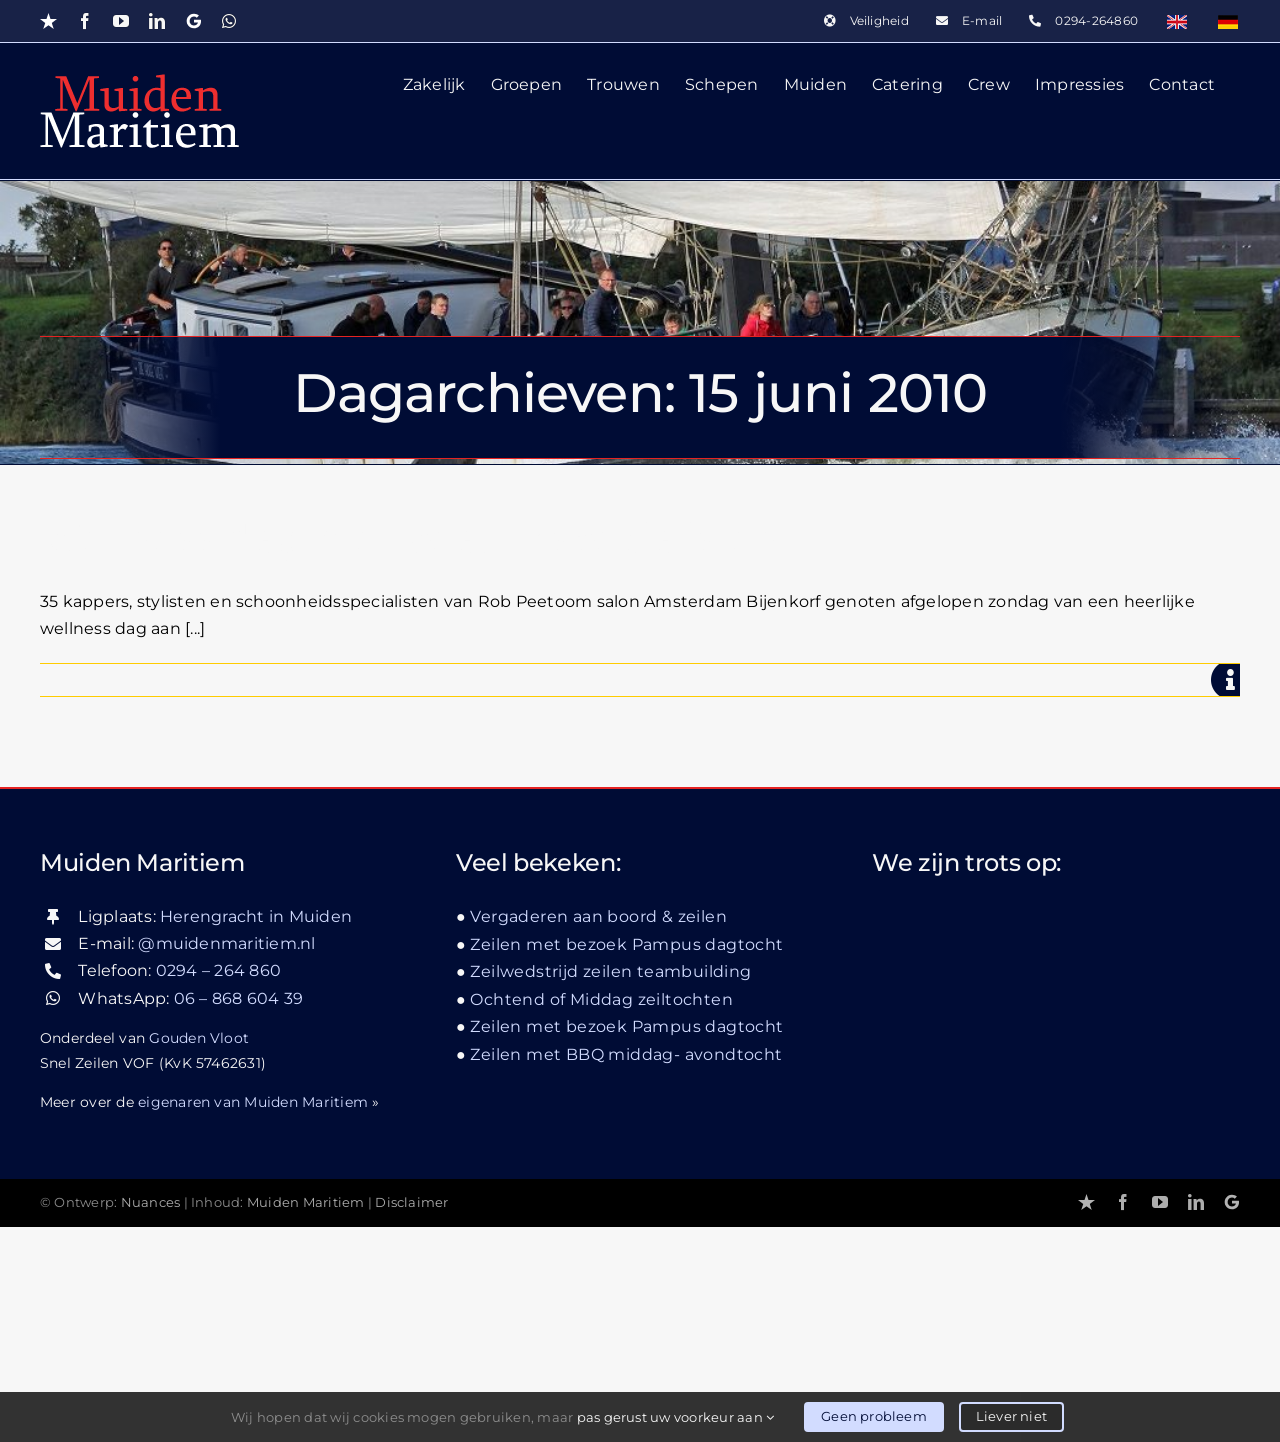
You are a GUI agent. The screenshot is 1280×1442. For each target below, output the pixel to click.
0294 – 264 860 (218, 1186)
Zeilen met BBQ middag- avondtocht (626, 1269)
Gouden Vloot (199, 1253)
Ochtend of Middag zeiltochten (601, 1214)
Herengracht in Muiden (256, 1131)
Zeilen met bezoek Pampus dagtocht (626, 1159)
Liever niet (1011, 1416)
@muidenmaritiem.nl (226, 1158)
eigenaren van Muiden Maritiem (253, 1317)
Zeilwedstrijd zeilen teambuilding (610, 1186)
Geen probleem (874, 1416)
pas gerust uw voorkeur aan (676, 1417)
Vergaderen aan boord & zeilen (598, 1131)
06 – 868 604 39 (239, 1213)
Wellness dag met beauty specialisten (410, 538)
